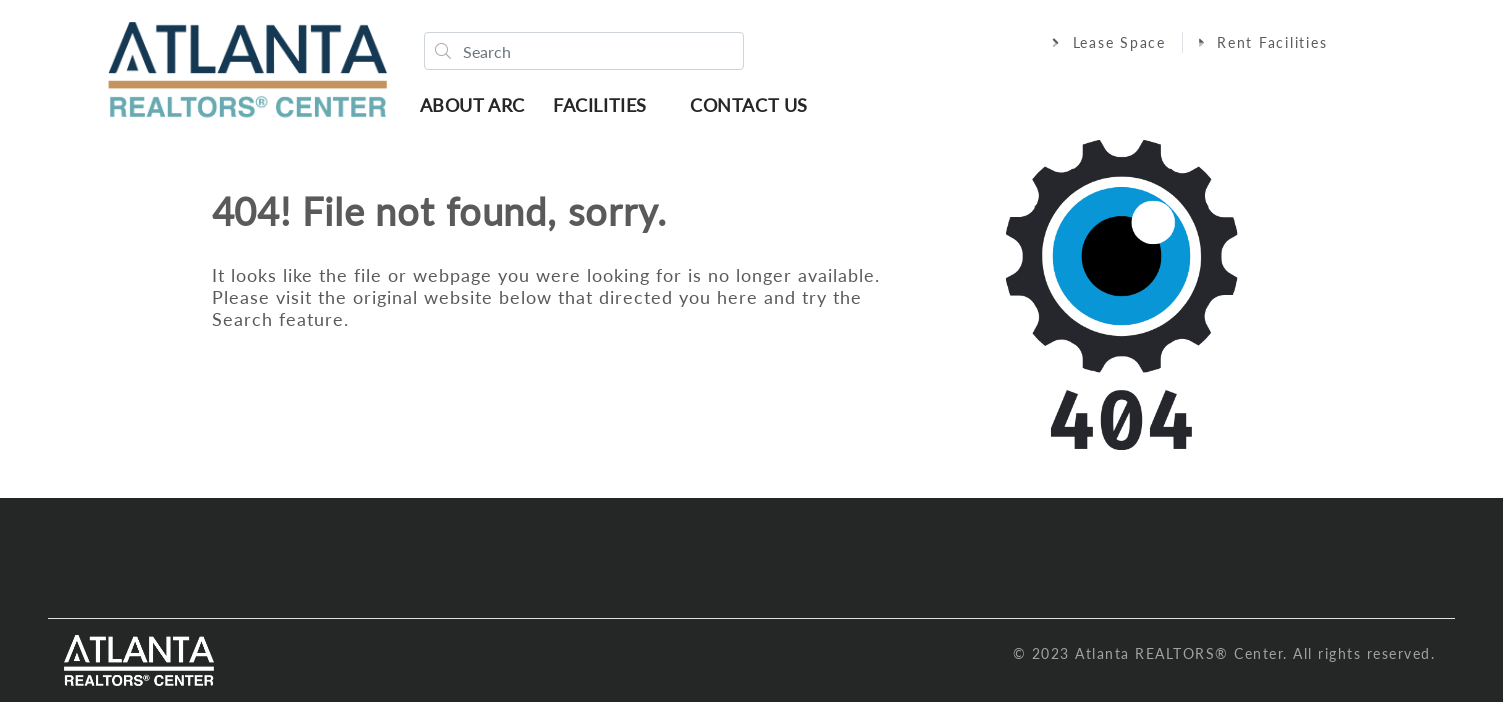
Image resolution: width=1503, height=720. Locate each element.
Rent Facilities (1263, 42)
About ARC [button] (472, 105)
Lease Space (1109, 42)
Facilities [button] (600, 105)
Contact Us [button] (749, 105)
